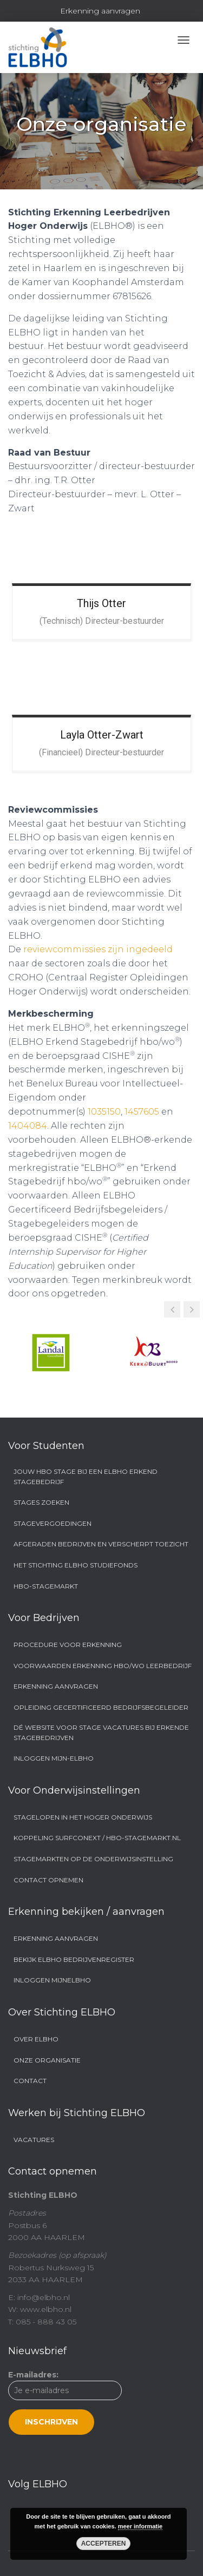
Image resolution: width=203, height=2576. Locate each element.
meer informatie (140, 2526)
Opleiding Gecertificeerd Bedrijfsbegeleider (101, 1707)
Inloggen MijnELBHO (52, 1980)
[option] (51, 1353)
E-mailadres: (65, 2402)
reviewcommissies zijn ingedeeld (98, 949)
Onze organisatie (47, 2060)
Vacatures (34, 2140)
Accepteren (103, 2543)
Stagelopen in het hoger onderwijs (83, 1817)
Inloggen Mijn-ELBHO (54, 1758)
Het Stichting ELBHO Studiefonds (75, 1565)
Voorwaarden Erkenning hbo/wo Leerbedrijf (103, 1666)
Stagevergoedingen (52, 1523)
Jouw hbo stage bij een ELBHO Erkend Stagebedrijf (86, 1476)
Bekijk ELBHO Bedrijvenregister (74, 1959)
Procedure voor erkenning (68, 1645)
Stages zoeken (41, 1502)
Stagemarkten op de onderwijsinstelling (93, 1859)
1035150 (104, 1111)
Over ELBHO (36, 2039)
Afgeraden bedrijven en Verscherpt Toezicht (101, 1544)
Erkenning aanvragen (100, 11)
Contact (30, 2081)
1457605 (142, 1111)
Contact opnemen (48, 1880)
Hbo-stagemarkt (46, 1586)
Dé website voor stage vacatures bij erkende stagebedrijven (101, 1732)
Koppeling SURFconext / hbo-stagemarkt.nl (97, 1838)
